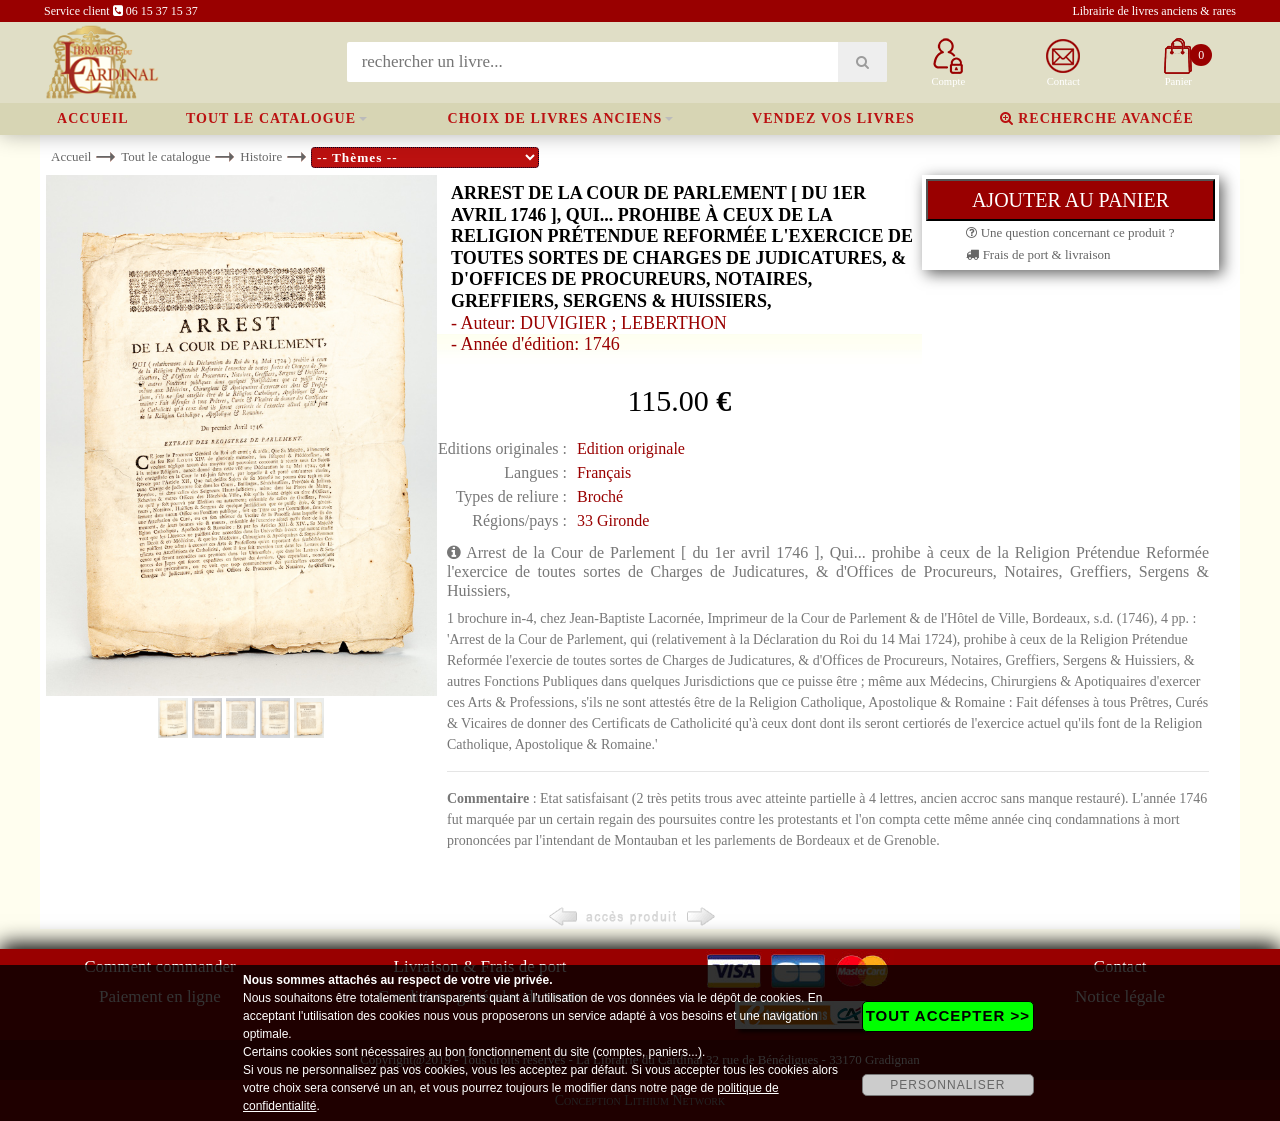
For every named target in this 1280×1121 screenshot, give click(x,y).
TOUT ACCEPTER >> (948, 1015)
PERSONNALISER (947, 1085)
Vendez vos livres (833, 118)
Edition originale (631, 448)
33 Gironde (613, 520)
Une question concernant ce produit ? (1070, 232)
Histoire (261, 156)
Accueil (93, 118)
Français (604, 472)
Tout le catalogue (271, 118)
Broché (600, 496)
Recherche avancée (1097, 118)
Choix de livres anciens (555, 118)
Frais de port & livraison (1038, 254)
